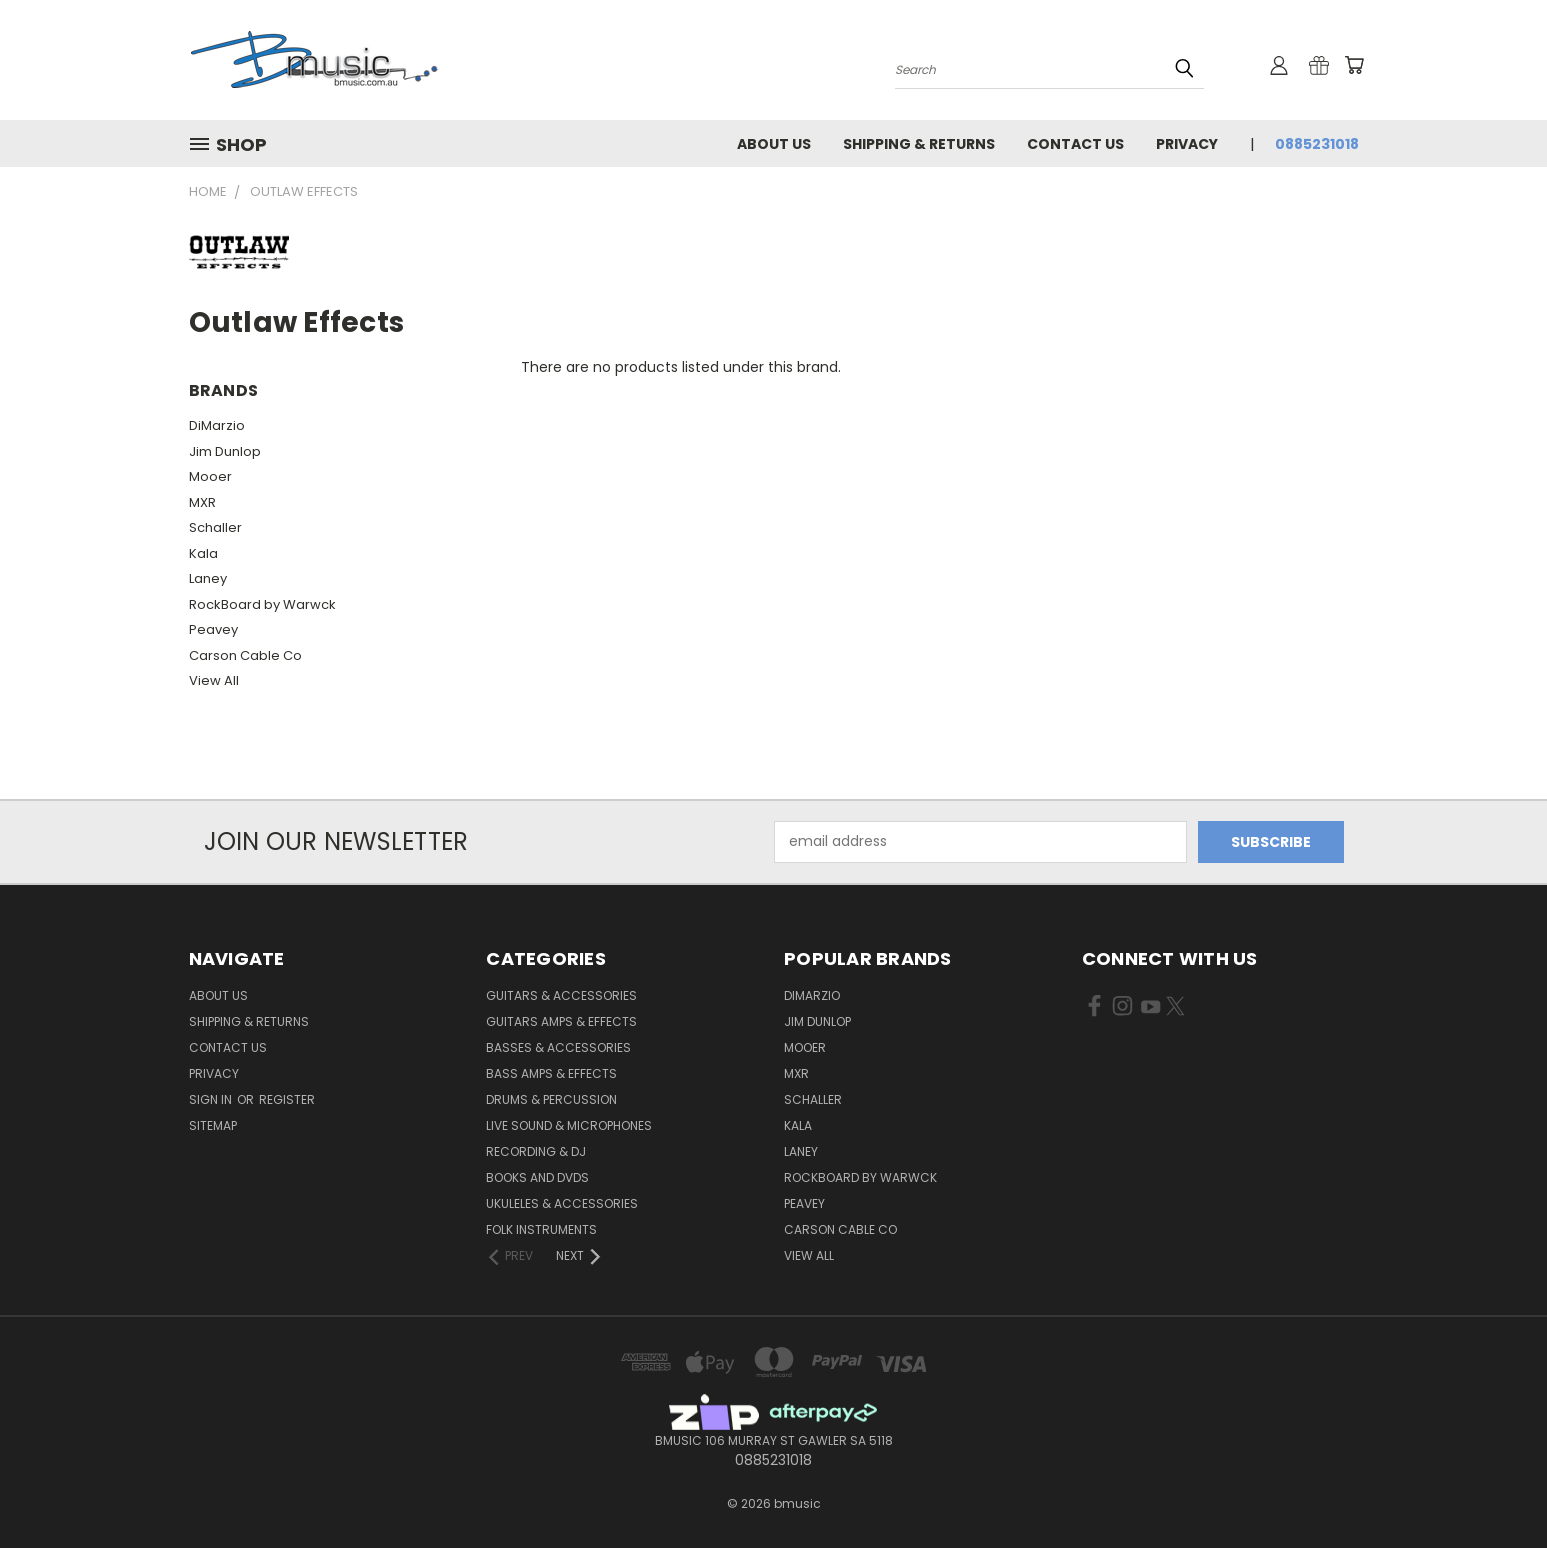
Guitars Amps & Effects (561, 1021)
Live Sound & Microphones (569, 1125)
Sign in (212, 1099)
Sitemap (213, 1125)
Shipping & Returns (919, 144)
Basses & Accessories (558, 1047)
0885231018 (1317, 144)
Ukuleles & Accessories (562, 1203)
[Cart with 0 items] (1354, 65)
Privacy (1187, 144)
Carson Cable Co (245, 655)
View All (214, 680)
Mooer (210, 476)
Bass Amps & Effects (551, 1073)
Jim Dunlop (225, 451)
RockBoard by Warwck (262, 604)
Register (287, 1099)
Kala (203, 553)
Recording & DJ (536, 1151)
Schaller (215, 527)
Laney (208, 578)
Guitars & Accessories (561, 995)
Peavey (213, 629)
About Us (774, 144)
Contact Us (1075, 144)
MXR (202, 502)
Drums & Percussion (551, 1099)
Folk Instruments (541, 1229)
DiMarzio (217, 425)
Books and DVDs (537, 1177)
